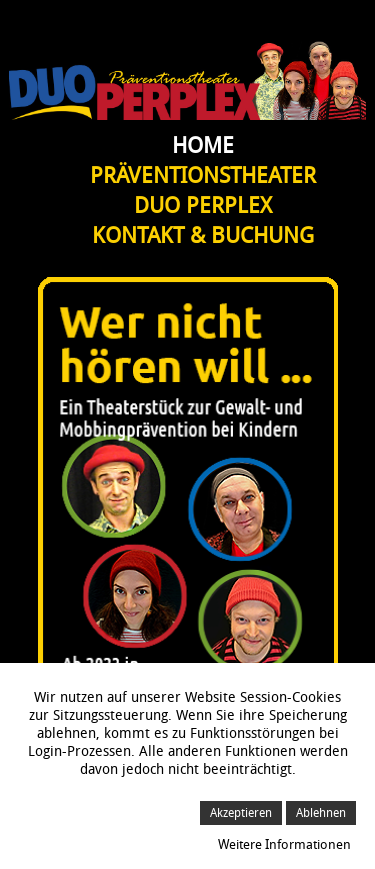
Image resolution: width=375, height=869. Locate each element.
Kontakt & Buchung (203, 236)
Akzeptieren (241, 813)
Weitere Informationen (284, 844)
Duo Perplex (203, 206)
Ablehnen (321, 813)
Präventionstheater (203, 176)
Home (203, 146)
